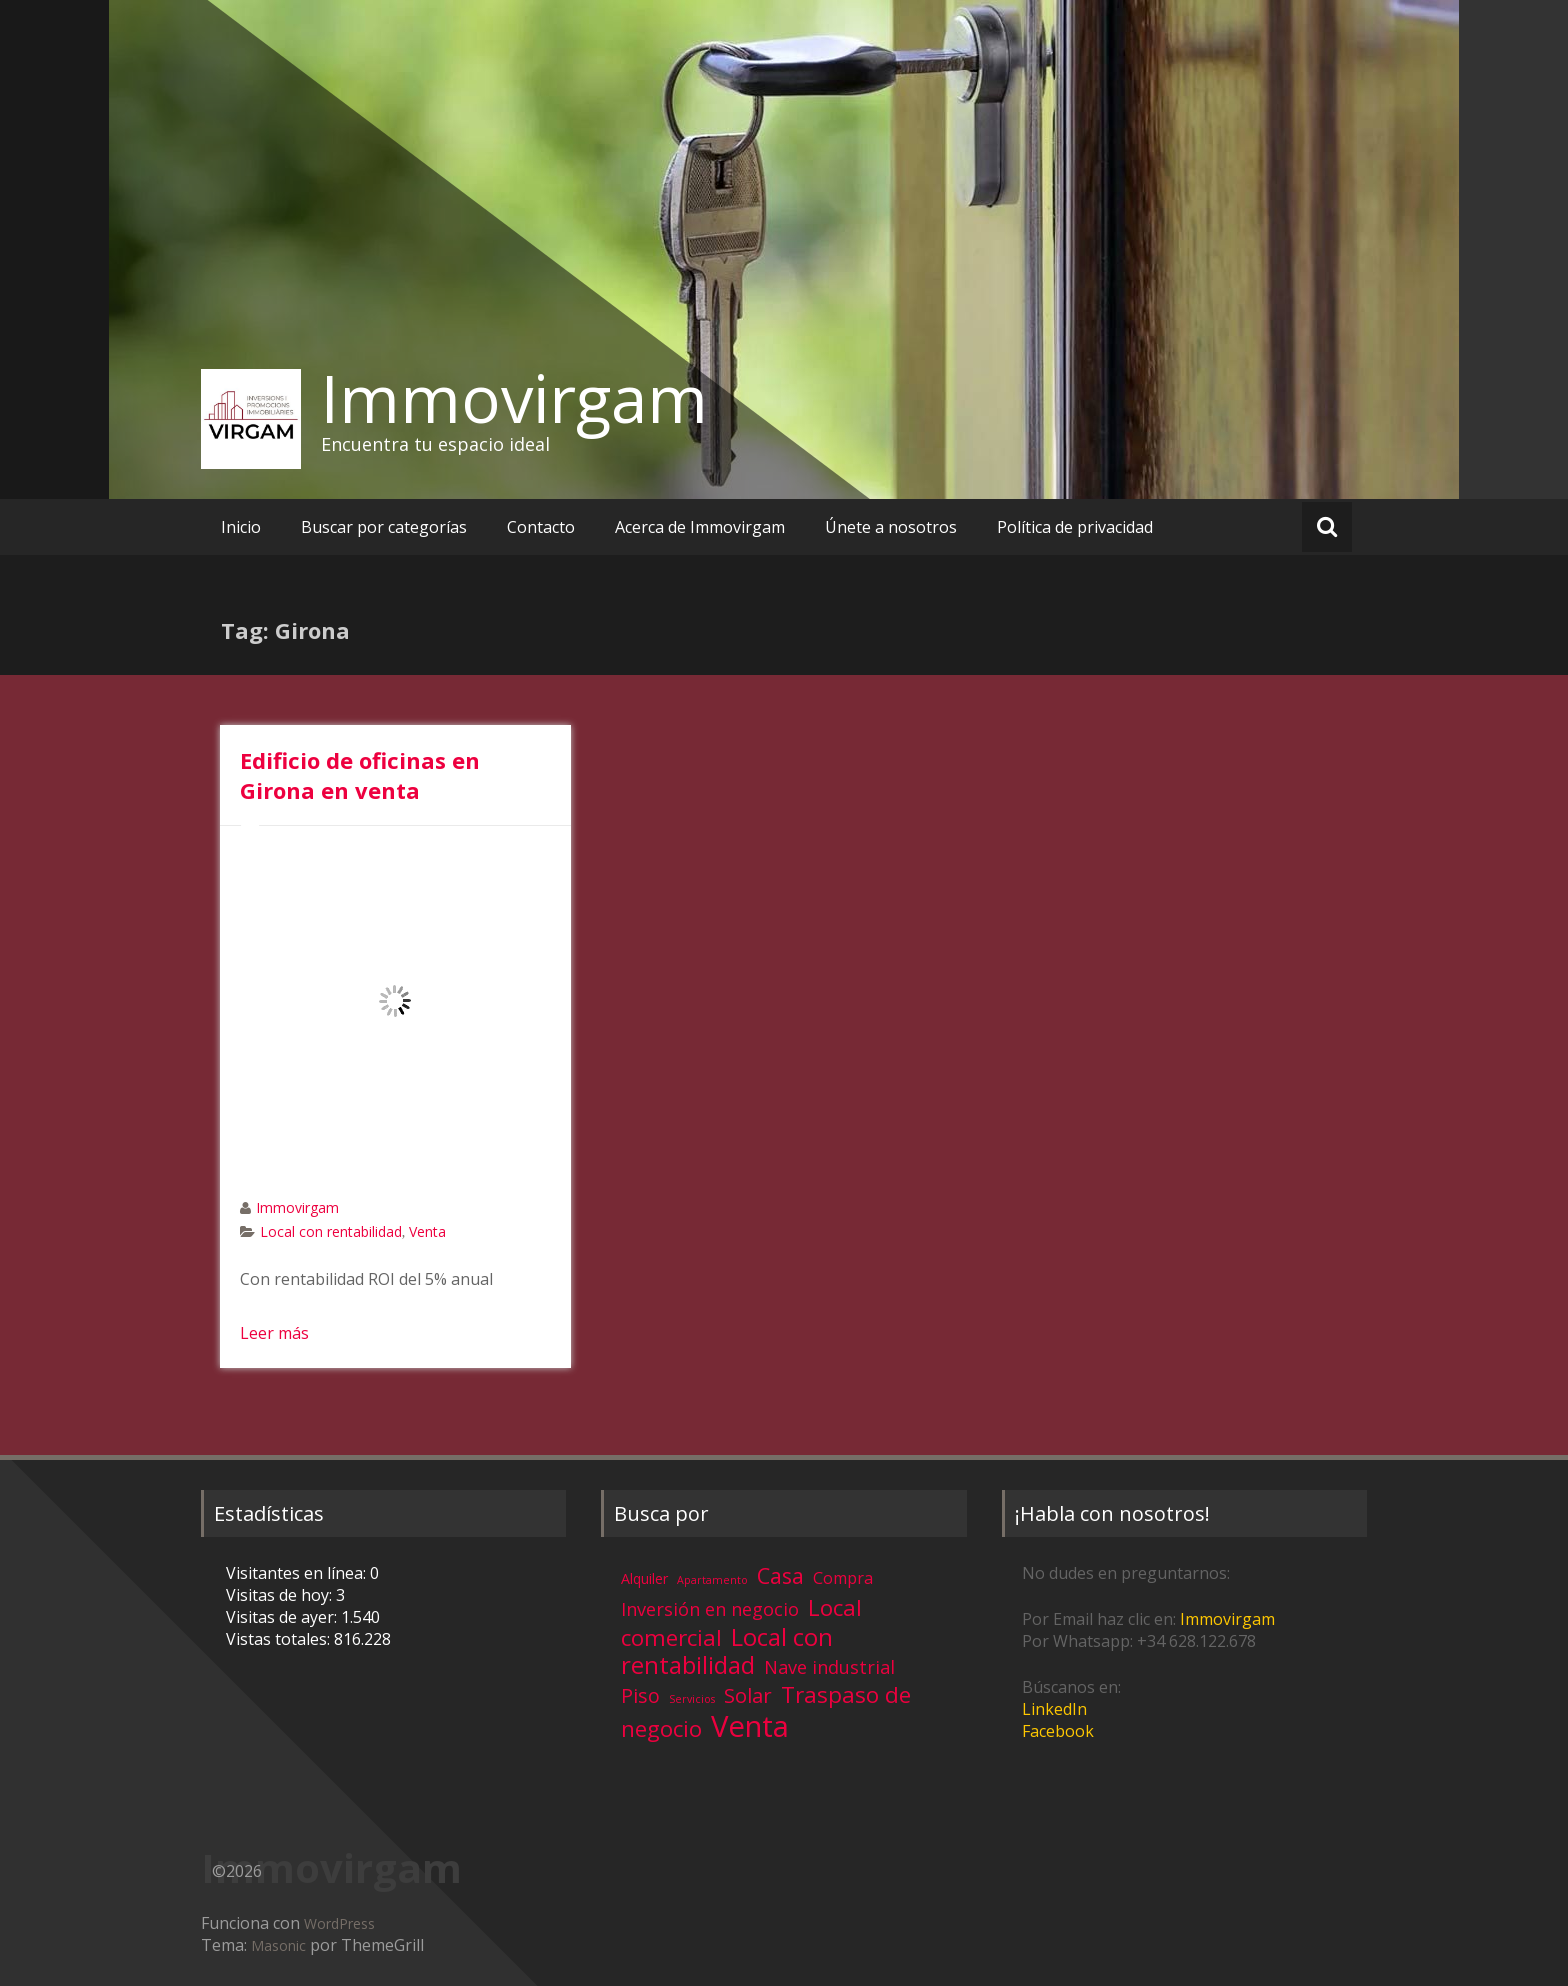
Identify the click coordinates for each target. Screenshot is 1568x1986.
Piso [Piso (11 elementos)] (640, 1695)
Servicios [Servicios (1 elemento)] (692, 1699)
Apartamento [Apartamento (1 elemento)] (712, 1580)
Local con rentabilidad (331, 1231)
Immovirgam (514, 398)
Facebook (1058, 1731)
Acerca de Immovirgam (700, 527)
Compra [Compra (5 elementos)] (843, 1578)
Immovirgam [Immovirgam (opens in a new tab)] (1227, 1619)
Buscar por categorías (384, 527)
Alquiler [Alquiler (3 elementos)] (644, 1578)
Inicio (241, 527)
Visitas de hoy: (281, 1595)
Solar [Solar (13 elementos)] (748, 1695)
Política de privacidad (1075, 527)
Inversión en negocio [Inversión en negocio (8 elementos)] (710, 1609)
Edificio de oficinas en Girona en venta (360, 775)
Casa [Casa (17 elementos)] (780, 1575)
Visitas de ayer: (283, 1617)
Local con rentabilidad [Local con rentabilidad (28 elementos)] (727, 1650)
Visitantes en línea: (298, 1573)
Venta (427, 1231)
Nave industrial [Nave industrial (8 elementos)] (829, 1667)
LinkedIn (1054, 1709)
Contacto (541, 527)
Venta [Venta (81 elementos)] (750, 1726)
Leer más (274, 1333)
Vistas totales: (280, 1639)
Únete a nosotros (891, 527)
